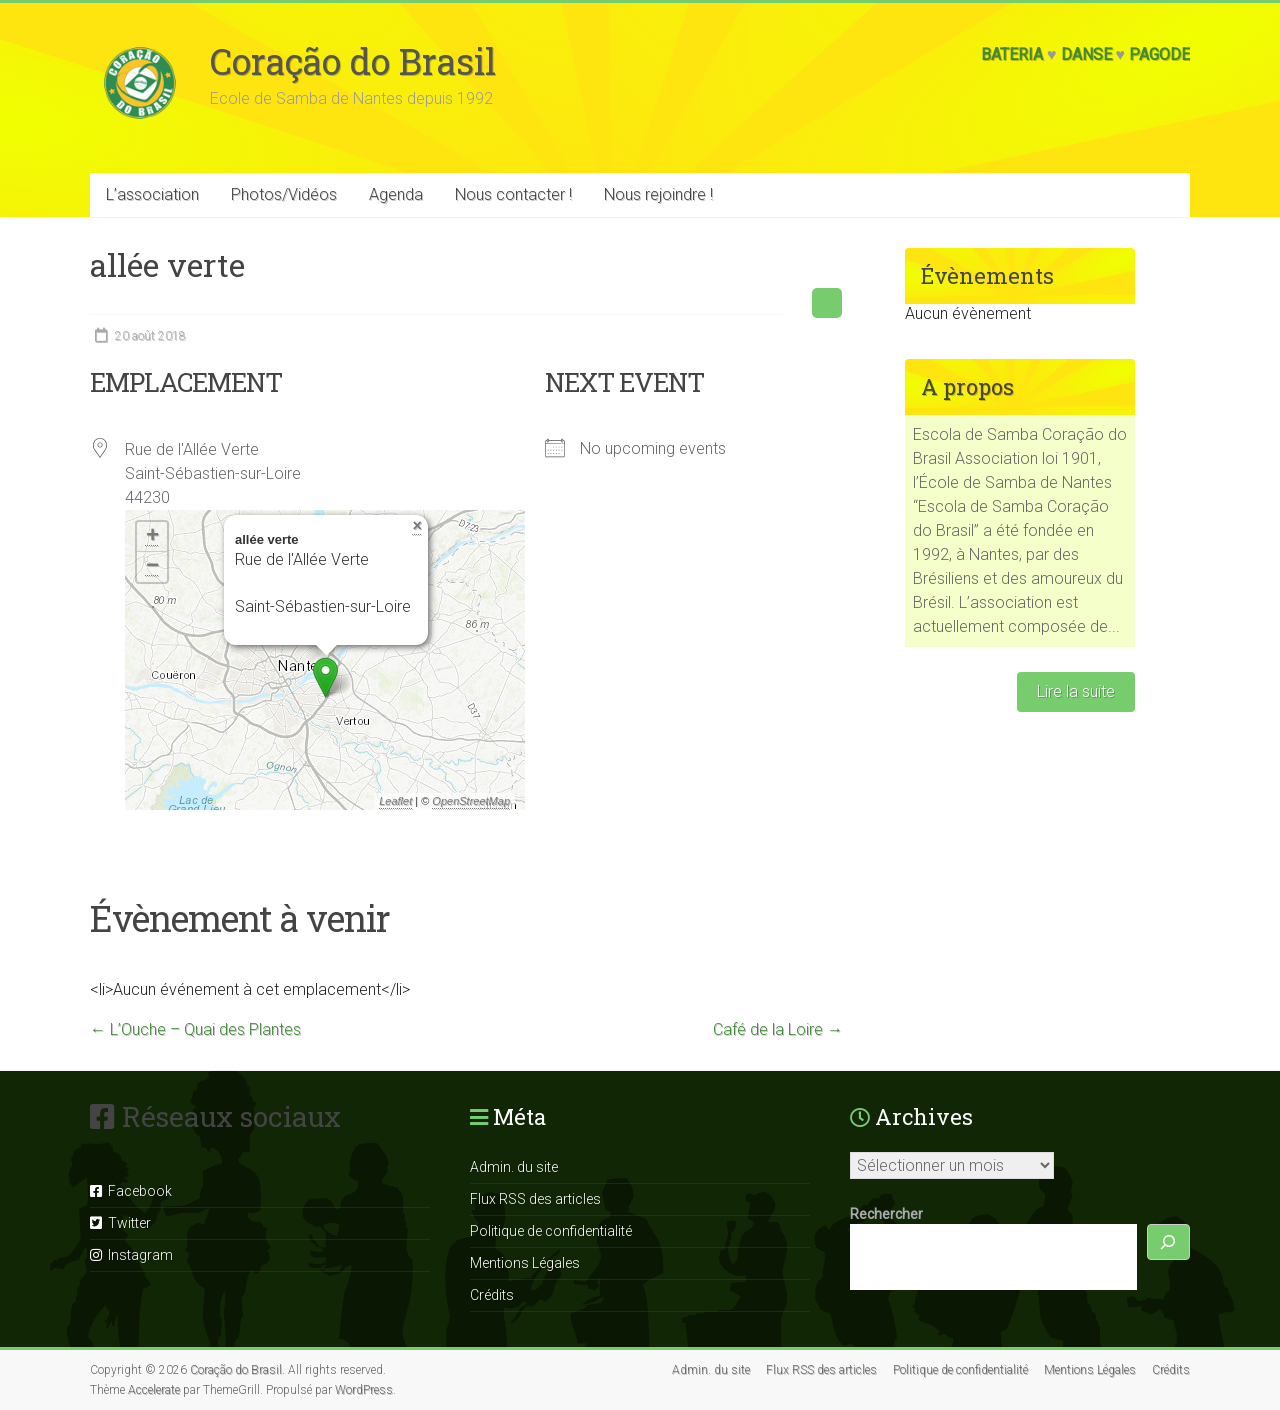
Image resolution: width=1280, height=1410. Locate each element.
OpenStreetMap (471, 801)
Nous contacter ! (513, 194)
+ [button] (152, 537)
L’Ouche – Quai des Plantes (195, 1029)
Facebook (131, 1191)
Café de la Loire (778, 1029)
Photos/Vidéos (284, 194)
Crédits (492, 1295)
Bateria (1012, 54)
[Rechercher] (1169, 1242)
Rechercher (886, 1214)
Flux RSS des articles (535, 1199)
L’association (152, 194)
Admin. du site (514, 1167)
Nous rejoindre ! (658, 194)
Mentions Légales (525, 1263)
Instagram (131, 1255)
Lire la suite (1076, 691)
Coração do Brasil (353, 61)
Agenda (396, 194)
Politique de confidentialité (551, 1231)
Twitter (120, 1223)
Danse (1086, 54)
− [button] (152, 567)
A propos (967, 386)
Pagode (1159, 54)
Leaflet (395, 801)
